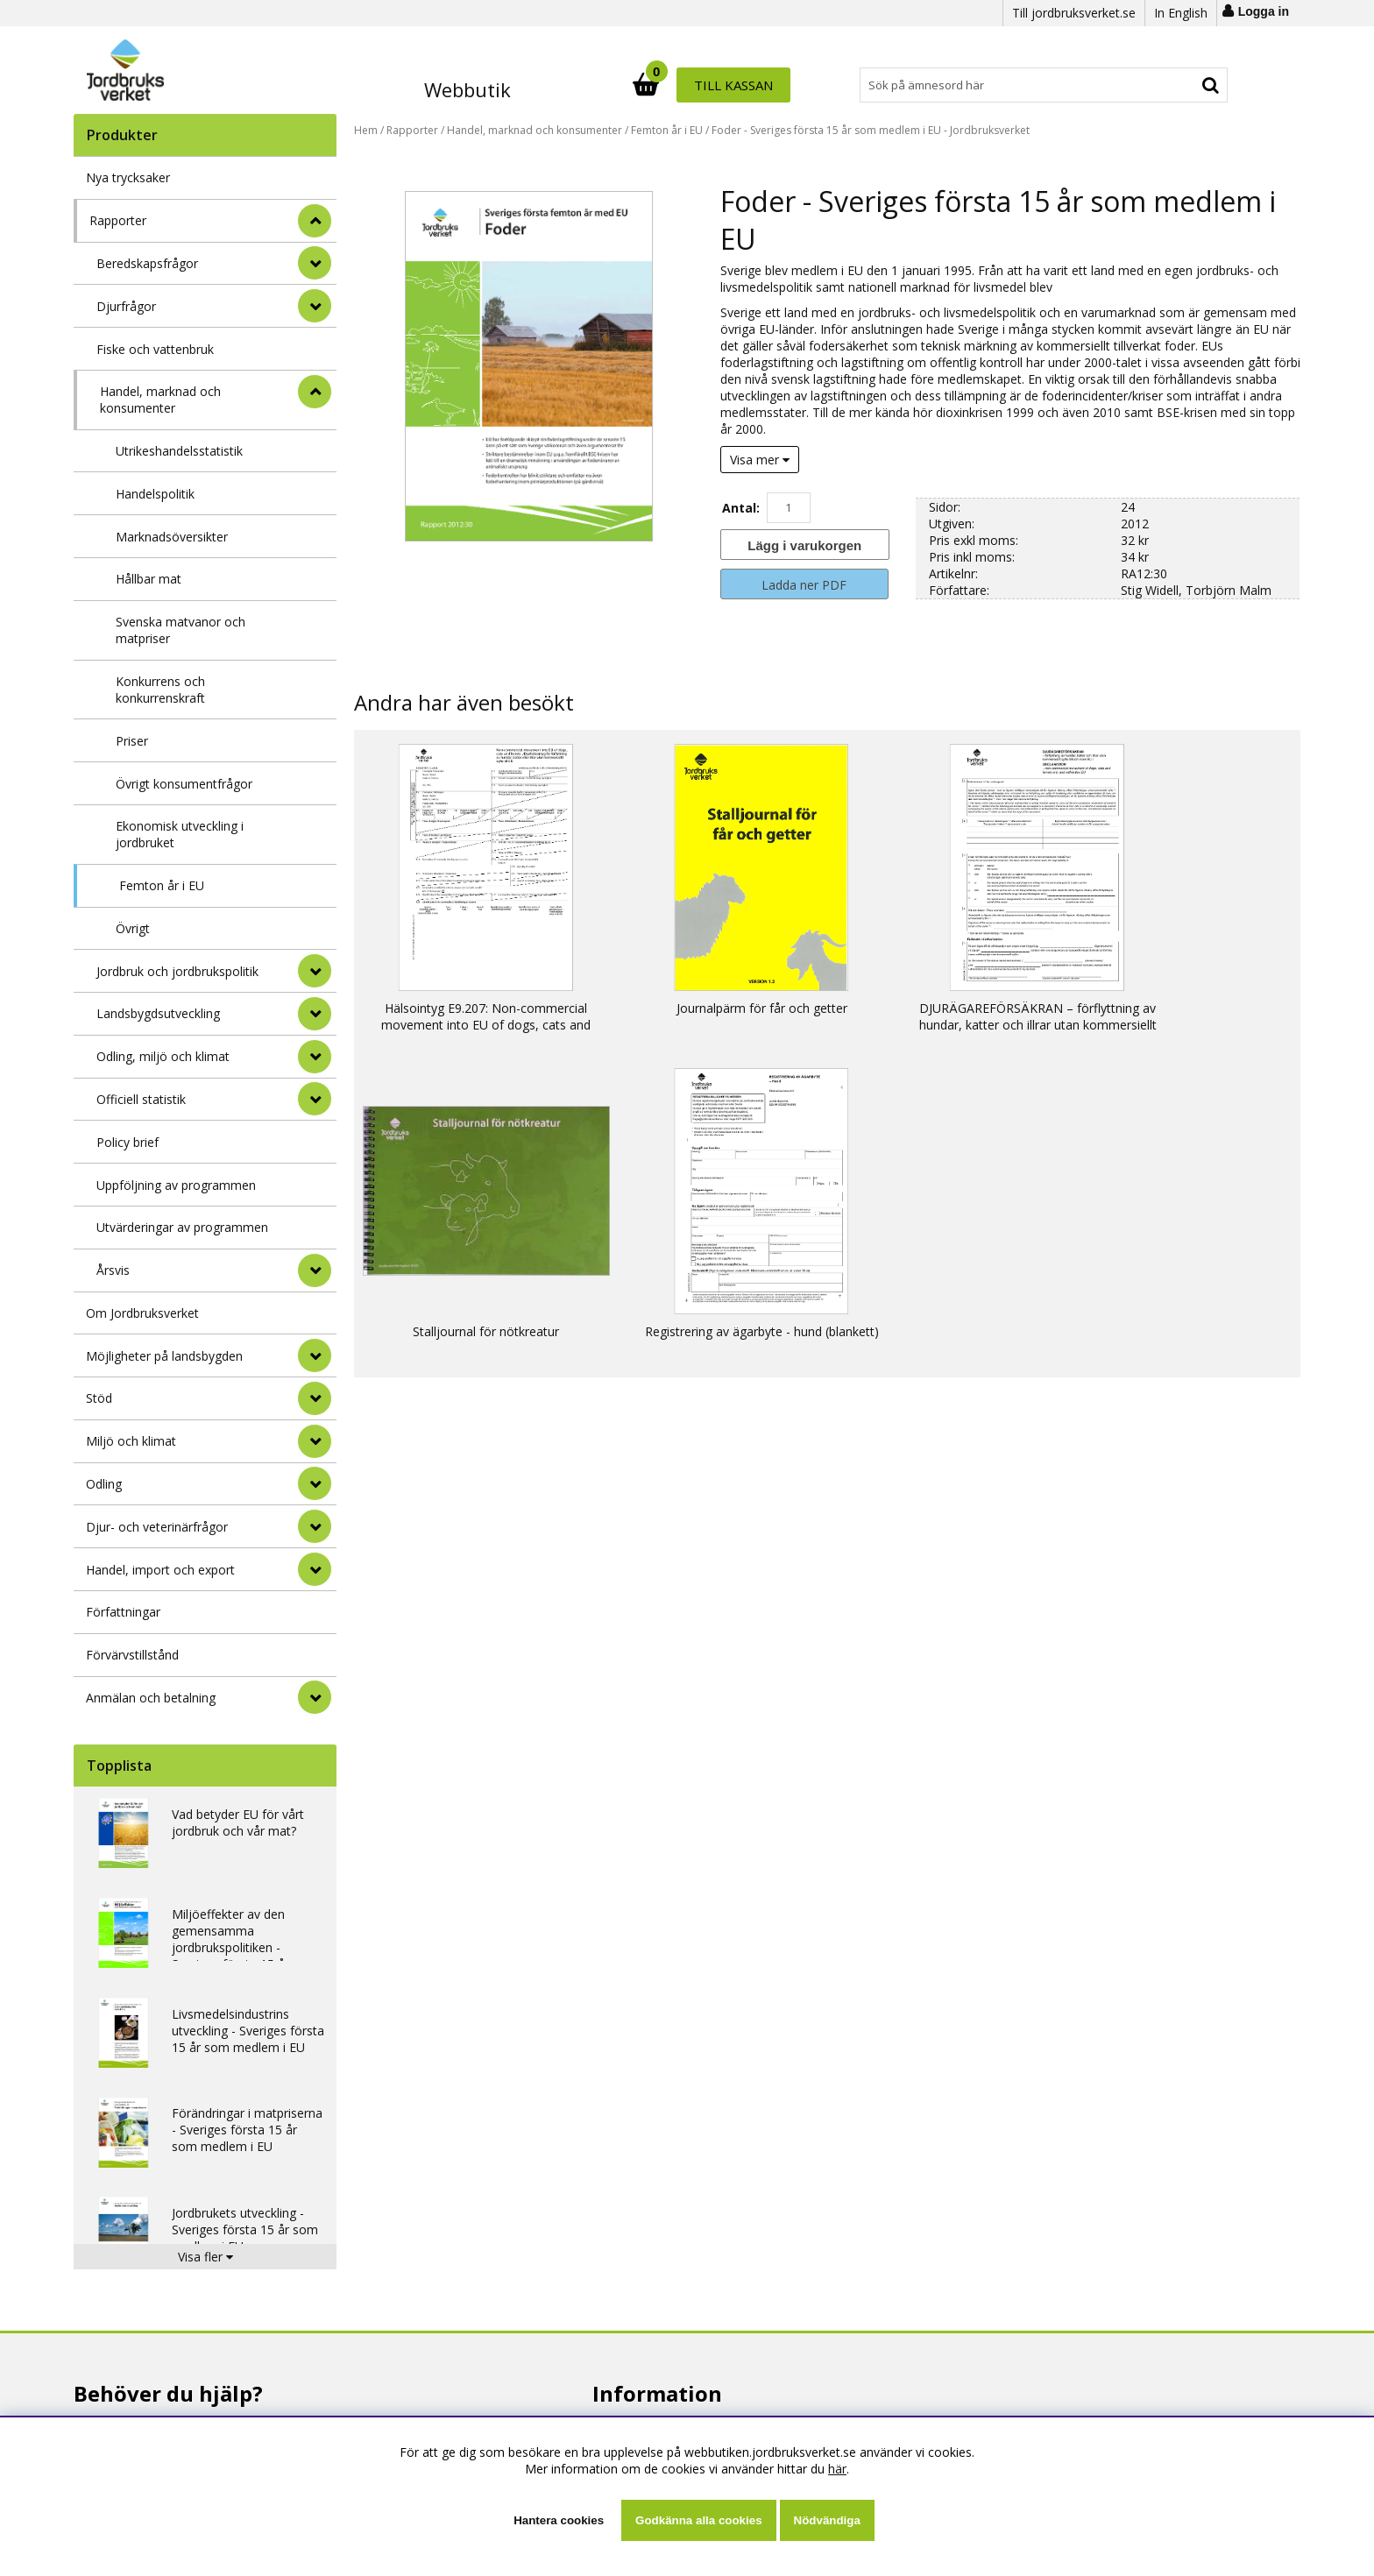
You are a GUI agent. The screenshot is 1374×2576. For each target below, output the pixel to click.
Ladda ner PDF (803, 585)
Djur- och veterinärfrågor (157, 1526)
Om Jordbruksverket (142, 1313)
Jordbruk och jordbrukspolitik (177, 971)
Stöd (99, 1398)
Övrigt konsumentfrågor (184, 783)
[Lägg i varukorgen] (804, 544)
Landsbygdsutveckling (158, 1013)
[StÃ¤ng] (314, 220)
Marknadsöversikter (172, 536)
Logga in (1263, 11)
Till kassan (1171, 85)
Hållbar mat (148, 578)
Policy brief (127, 1142)
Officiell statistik (141, 1099)
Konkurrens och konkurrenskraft (160, 689)
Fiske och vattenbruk (155, 349)
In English (1181, 12)
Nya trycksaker (128, 177)
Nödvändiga (827, 2520)
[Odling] (314, 1483)
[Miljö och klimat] (314, 1441)
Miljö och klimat (131, 1441)
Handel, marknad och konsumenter (160, 399)
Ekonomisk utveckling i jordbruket (180, 834)
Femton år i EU (161, 885)
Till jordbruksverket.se (1074, 12)
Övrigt (133, 928)
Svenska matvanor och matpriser (180, 630)
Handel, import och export (160, 1569)
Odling (104, 1484)
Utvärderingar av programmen (182, 1227)
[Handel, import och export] (314, 1569)
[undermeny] (314, 262)
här (837, 2468)
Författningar (123, 1611)
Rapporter (117, 220)
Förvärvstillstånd (132, 1654)
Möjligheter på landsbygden (164, 1356)
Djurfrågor (126, 306)
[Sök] (764, 85)
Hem (366, 130)
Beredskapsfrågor (147, 263)
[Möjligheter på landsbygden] (314, 1355)
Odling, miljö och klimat (163, 1056)
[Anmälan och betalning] (314, 1697)
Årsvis (113, 1270)
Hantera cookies (558, 2520)
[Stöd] (314, 1398)
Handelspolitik (155, 493)
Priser (132, 740)
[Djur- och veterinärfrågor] (314, 1526)
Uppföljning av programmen (176, 1185)
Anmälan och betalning (151, 1697)
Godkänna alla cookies (698, 2520)
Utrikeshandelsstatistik (179, 450)
